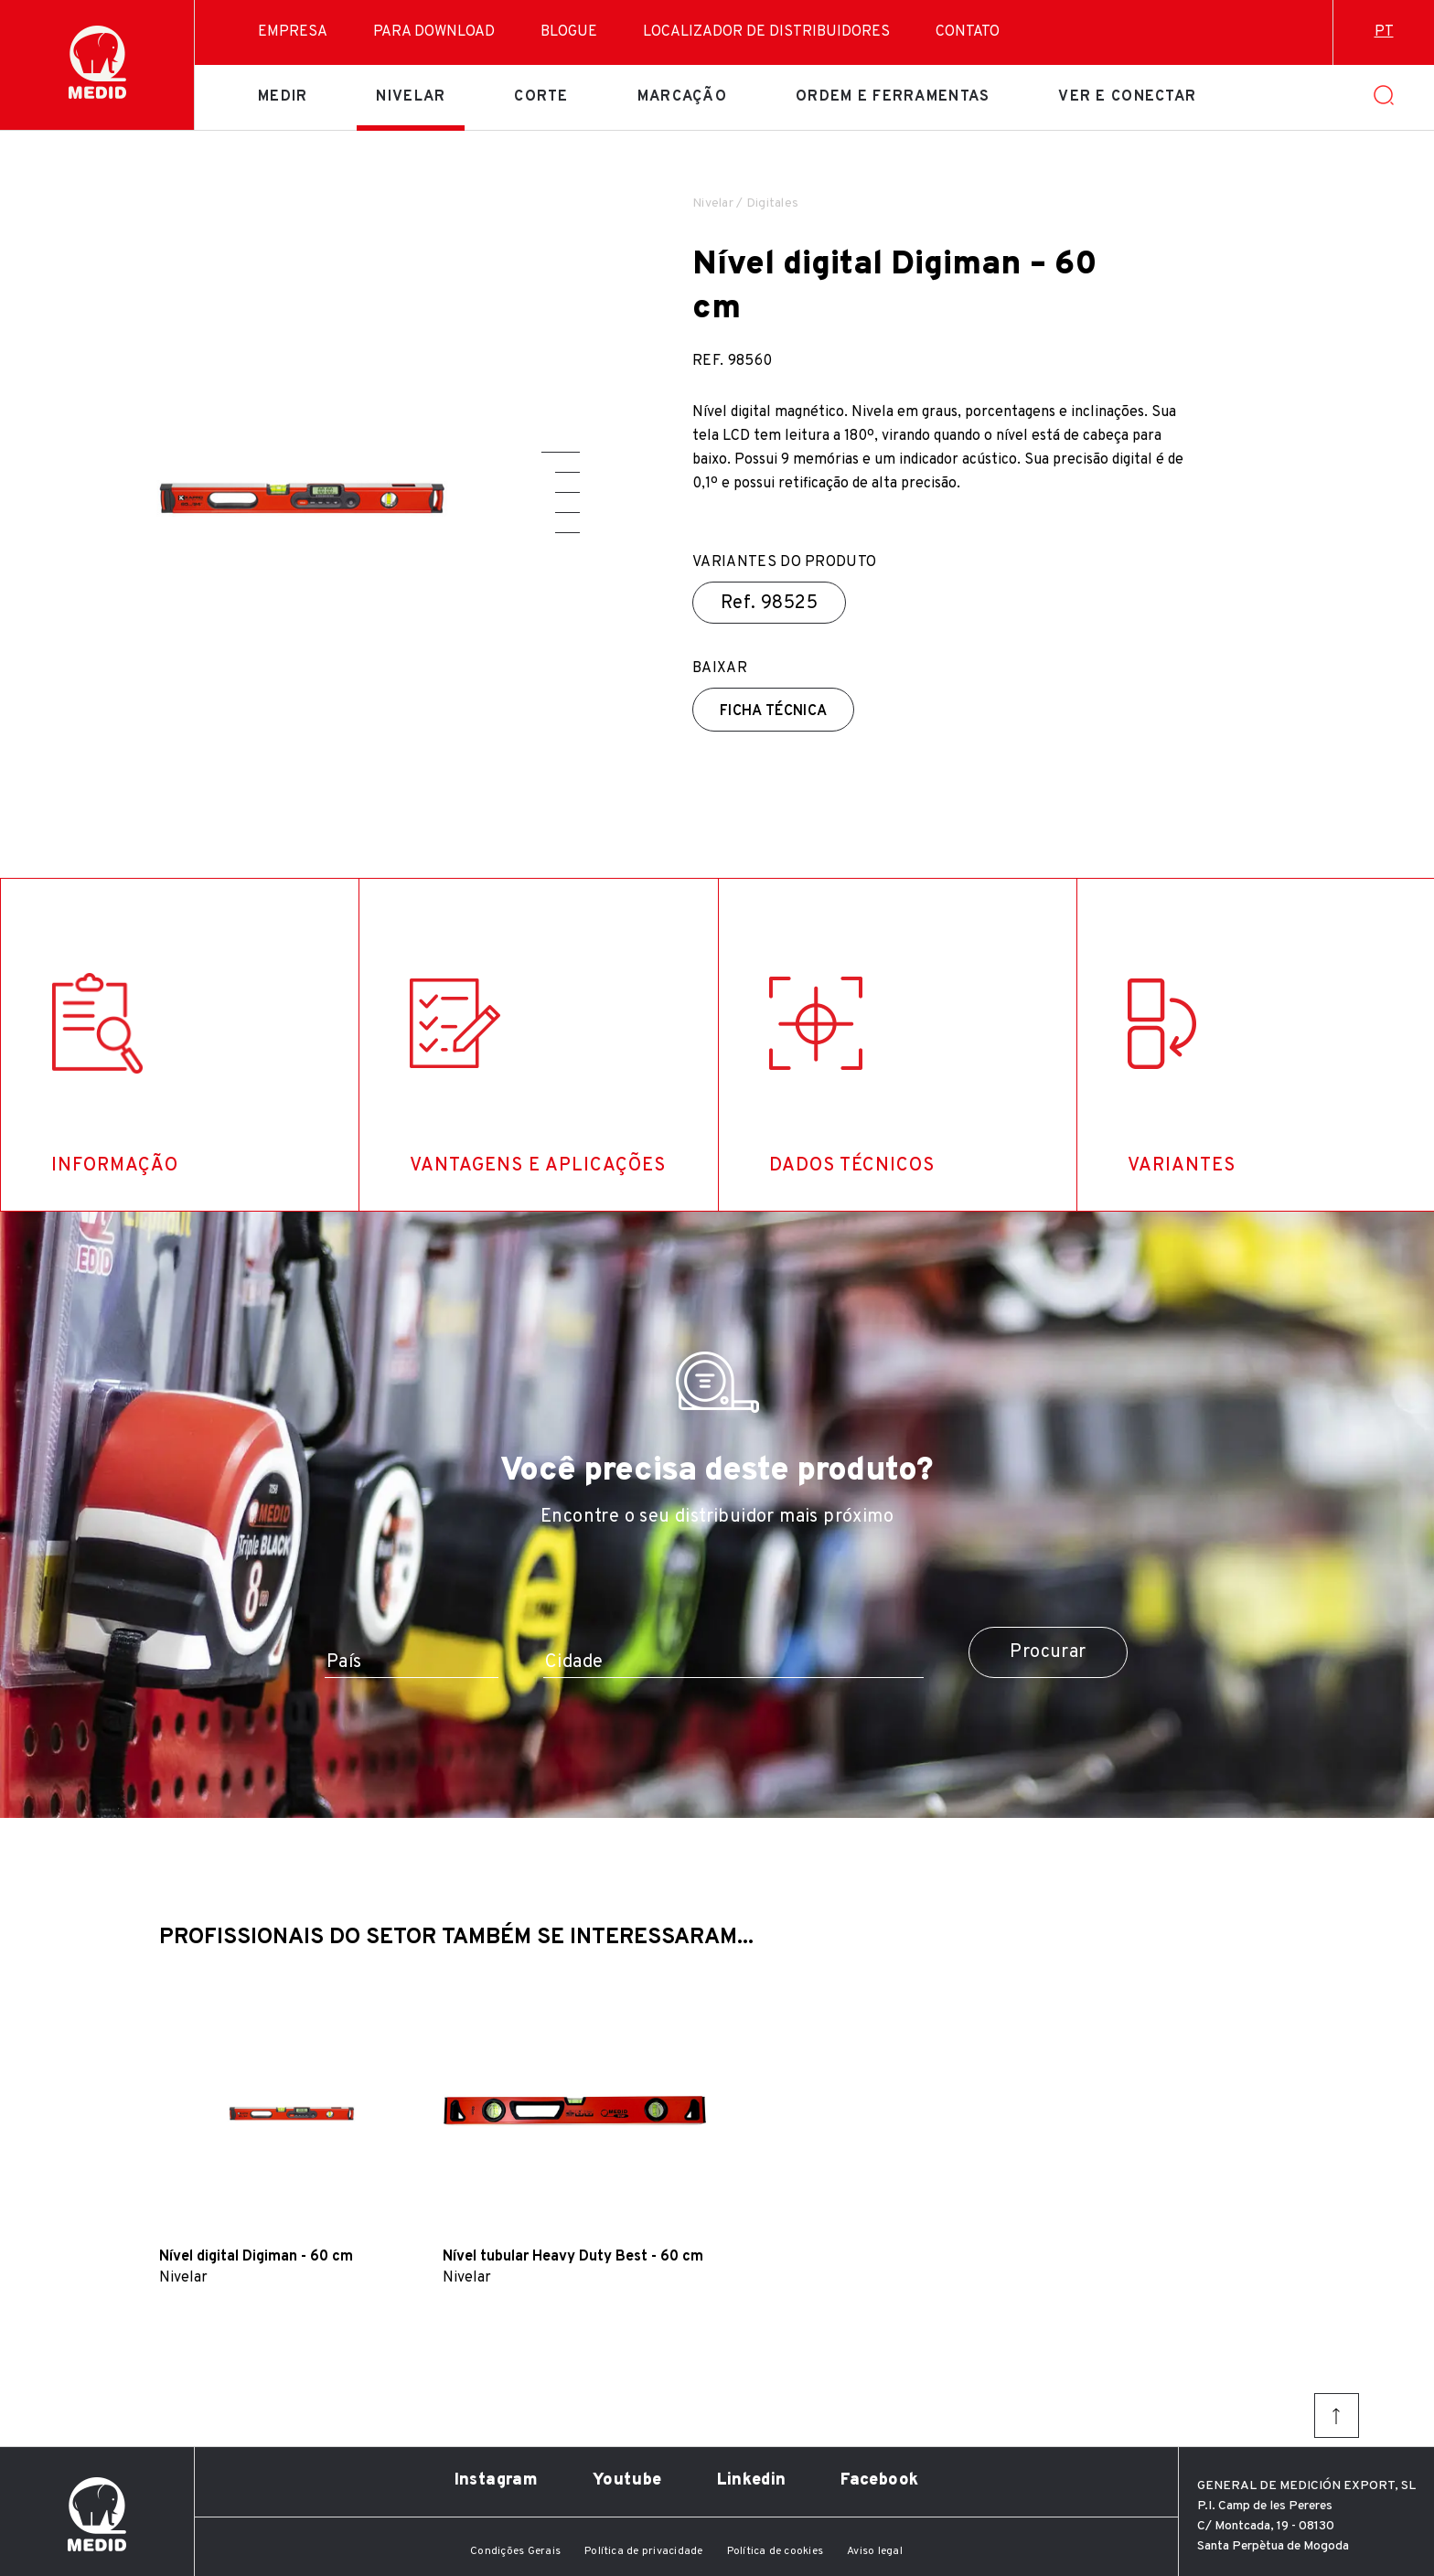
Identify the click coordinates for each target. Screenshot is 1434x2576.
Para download (434, 32)
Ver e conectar (1127, 97)
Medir (282, 97)
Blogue (568, 32)
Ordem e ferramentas (893, 97)
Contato (968, 32)
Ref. (769, 603)
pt (1384, 32)
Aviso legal (875, 2551)
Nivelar (410, 97)
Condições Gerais (515, 2551)
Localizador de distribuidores (766, 32)
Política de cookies (775, 2551)
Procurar (1048, 1652)
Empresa (292, 32)
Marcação (682, 97)
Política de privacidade (643, 2551)
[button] (560, 452)
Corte (541, 97)
